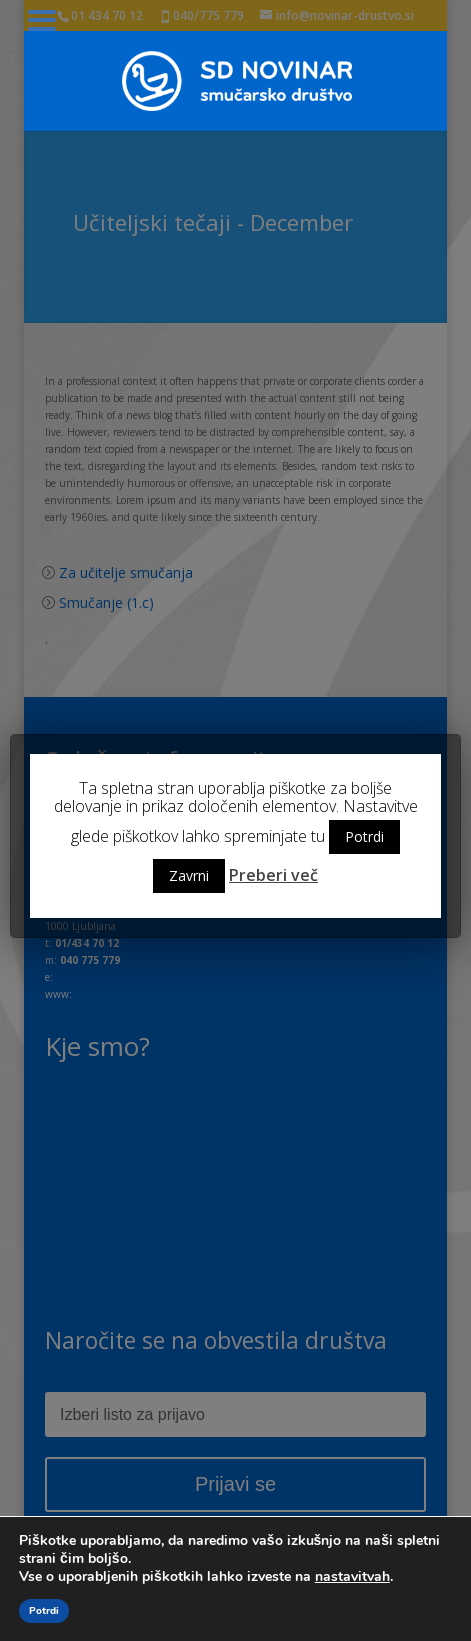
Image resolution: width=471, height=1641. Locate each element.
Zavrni (189, 875)
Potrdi (364, 836)
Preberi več (273, 875)
